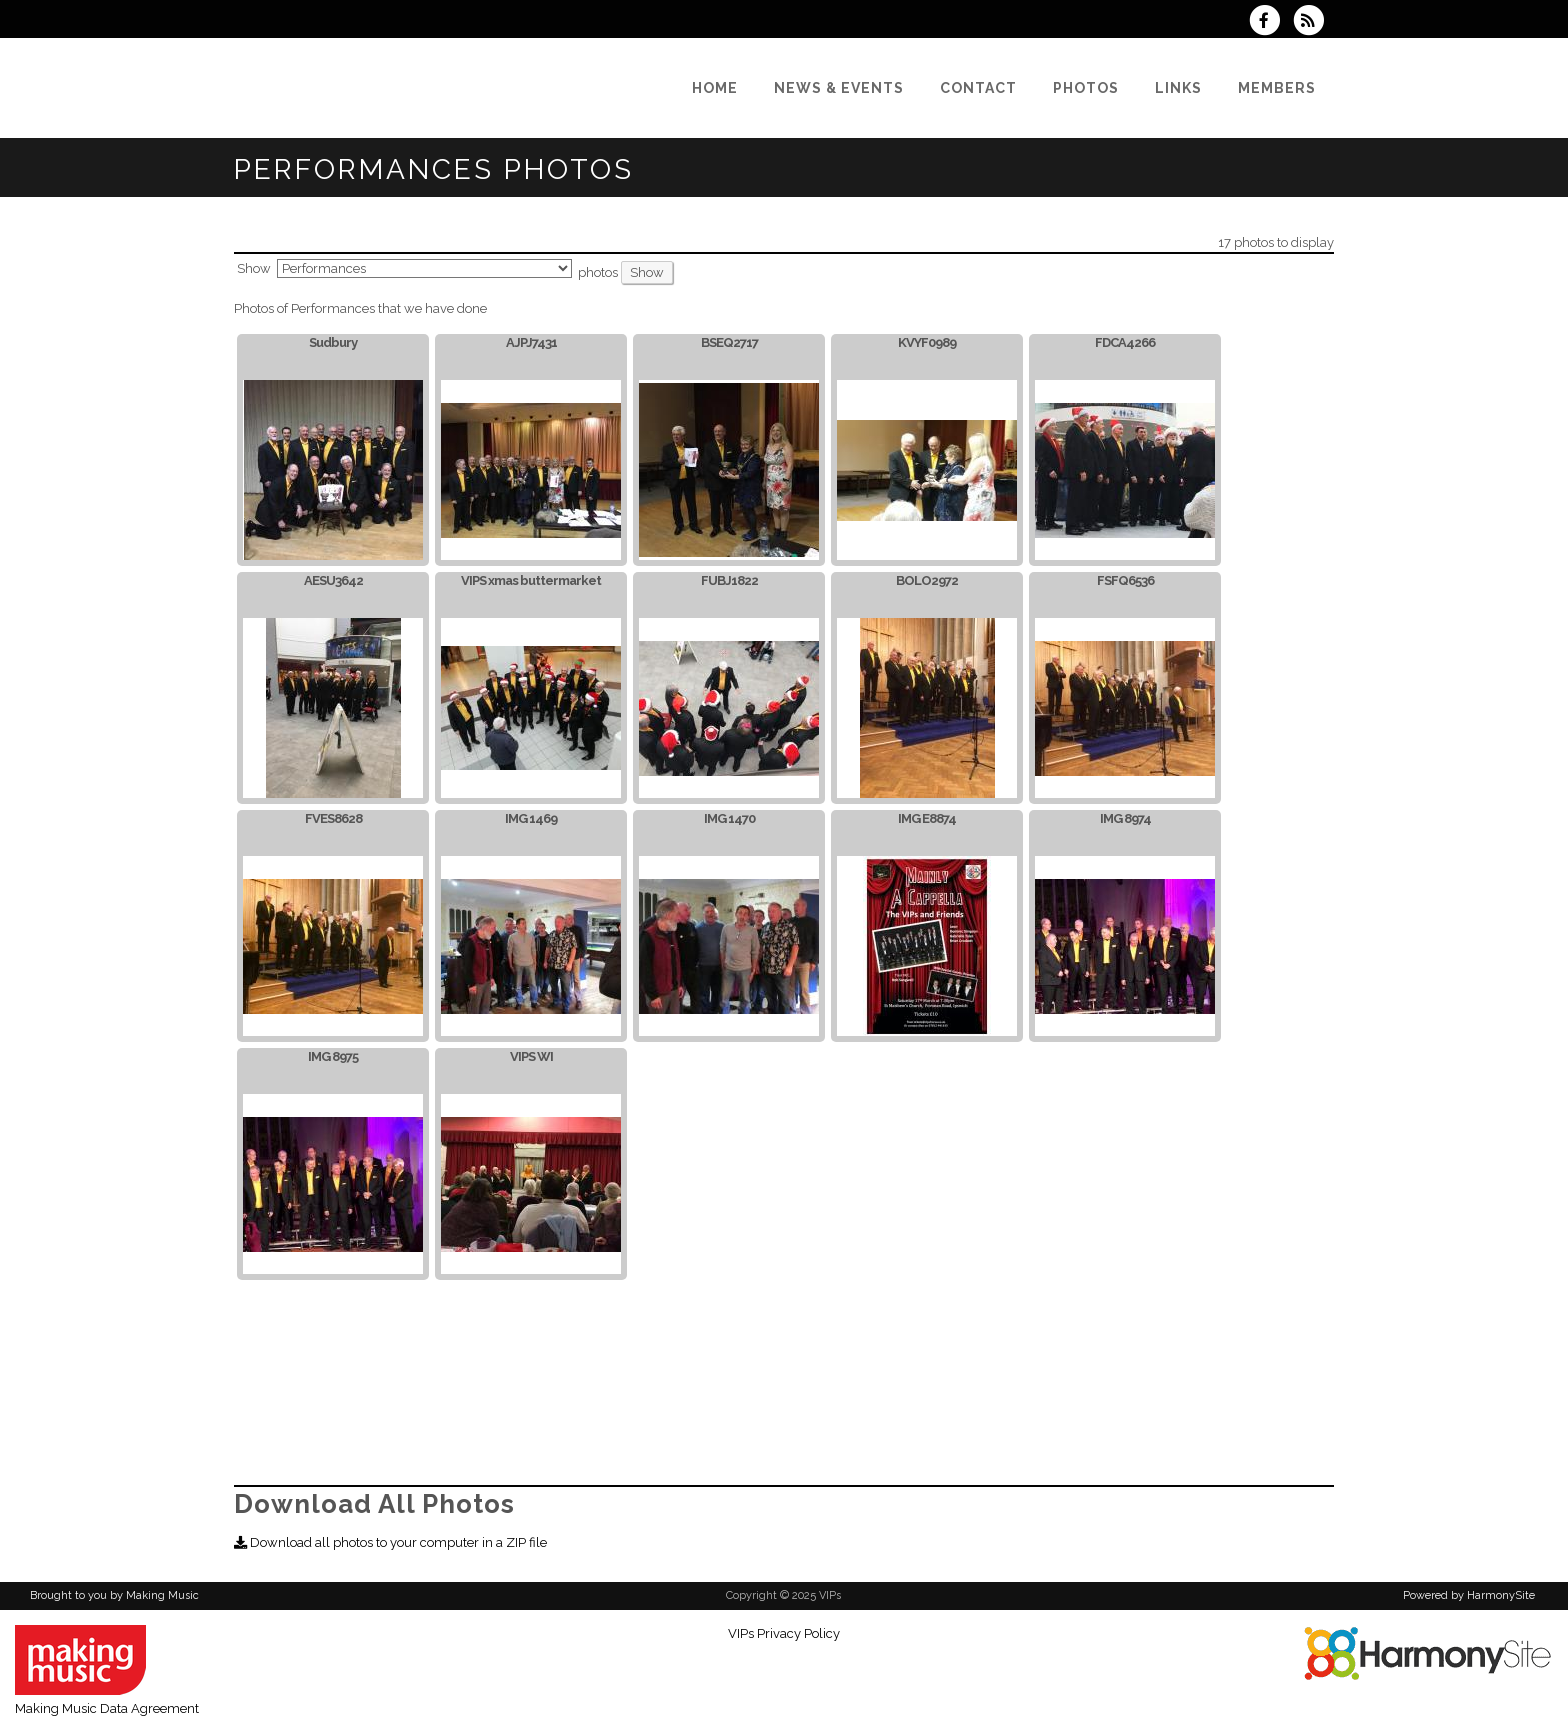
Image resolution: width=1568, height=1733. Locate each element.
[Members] (1277, 88)
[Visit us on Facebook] (1271, 22)
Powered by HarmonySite (1469, 1595)
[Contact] (978, 88)
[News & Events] (839, 88)
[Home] (715, 88)
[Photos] (1086, 88)
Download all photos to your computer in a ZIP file (390, 1542)
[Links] (1178, 88)
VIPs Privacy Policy (784, 1633)
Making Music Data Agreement (107, 1708)
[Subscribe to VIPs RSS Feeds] (1313, 22)
